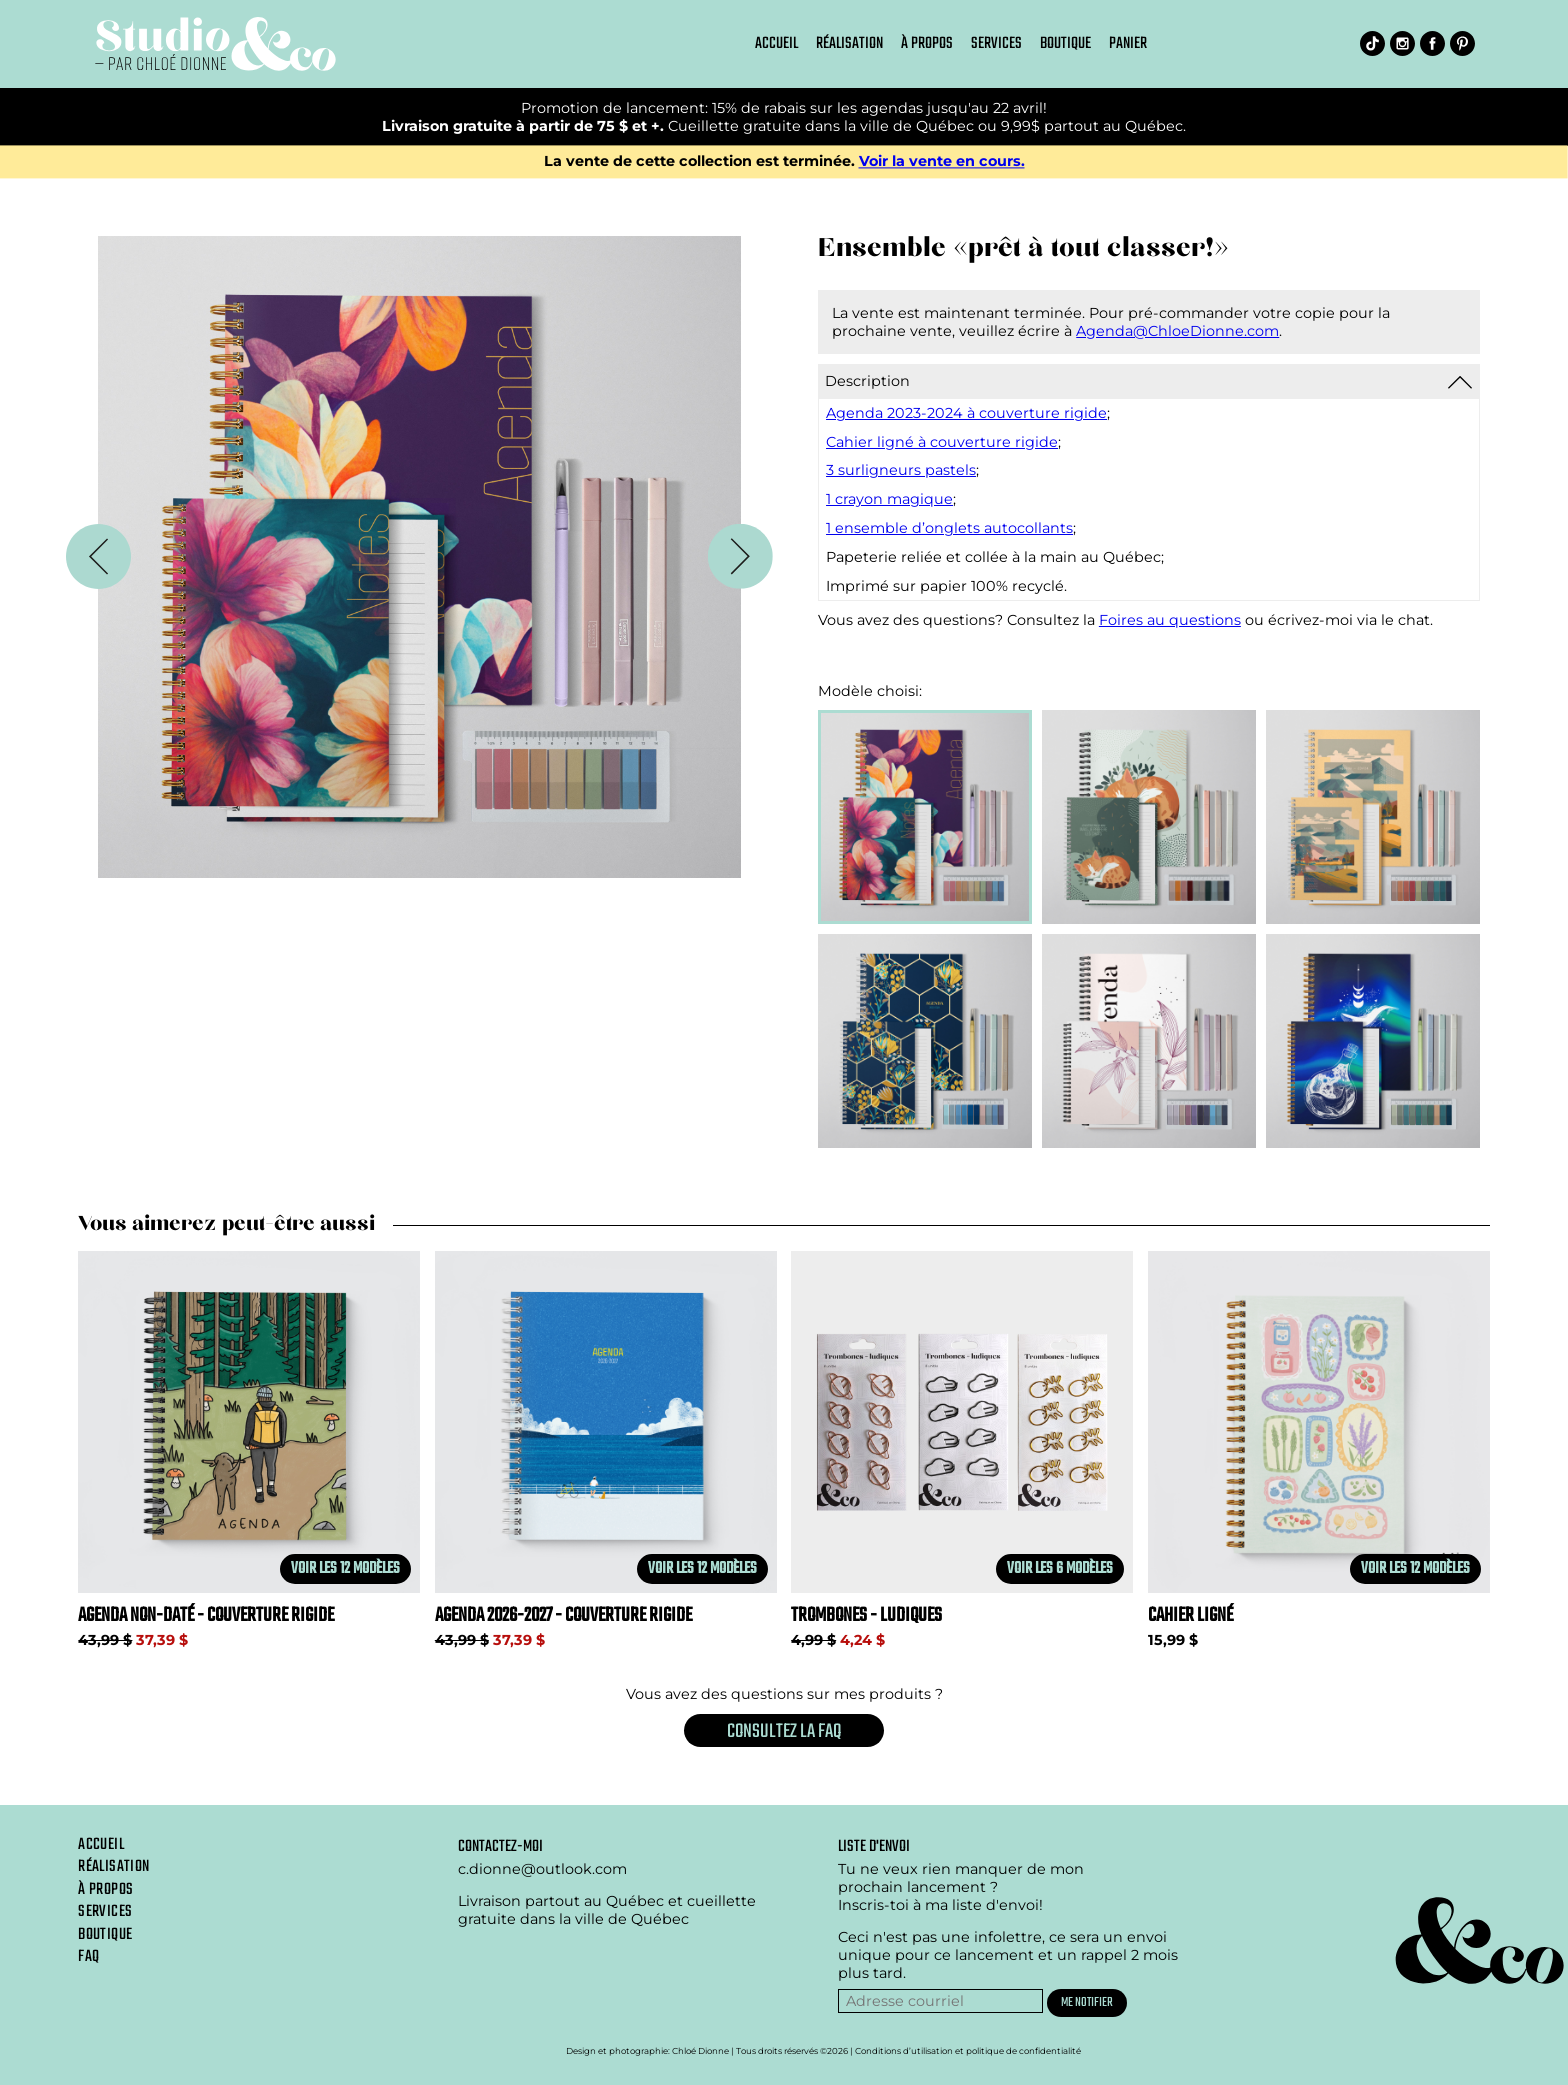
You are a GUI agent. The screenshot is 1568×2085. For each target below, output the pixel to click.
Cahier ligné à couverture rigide (942, 442)
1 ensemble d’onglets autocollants (949, 528)
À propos (927, 44)
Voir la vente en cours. (942, 162)
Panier (1128, 44)
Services (996, 44)
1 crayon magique (889, 499)
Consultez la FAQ (784, 1731)
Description (867, 381)
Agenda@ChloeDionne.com (1177, 331)
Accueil (776, 44)
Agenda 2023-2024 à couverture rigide (966, 413)
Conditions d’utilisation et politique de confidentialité (968, 2051)
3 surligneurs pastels (901, 470)
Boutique (1065, 44)
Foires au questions (1170, 620)
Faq (88, 1957)
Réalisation (849, 44)
